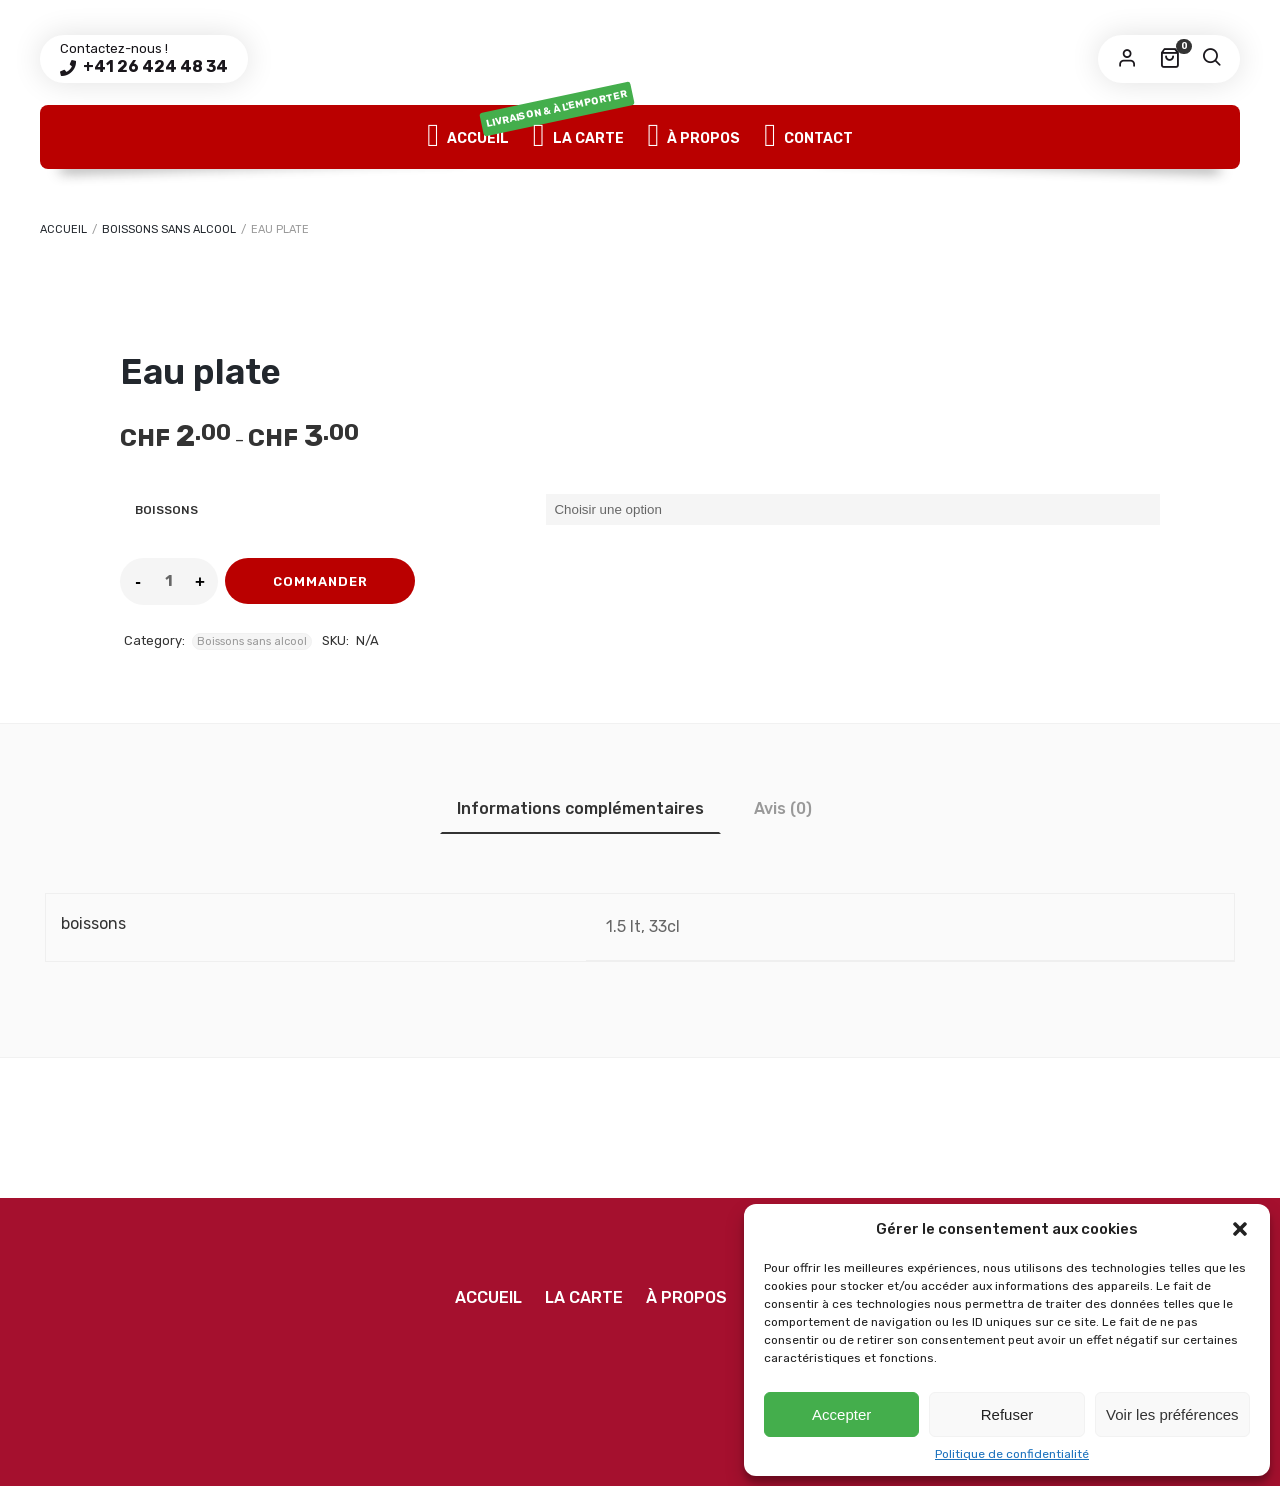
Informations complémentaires (580, 808)
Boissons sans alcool (169, 229)
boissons (166, 510)
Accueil (468, 137)
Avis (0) (783, 808)
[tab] (580, 808)
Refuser (1007, 1414)
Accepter (841, 1414)
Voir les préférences (1172, 1414)
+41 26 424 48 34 (154, 66)
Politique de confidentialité (1012, 1454)
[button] (1240, 1229)
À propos (694, 137)
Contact (808, 137)
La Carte (578, 137)
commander (320, 581)
